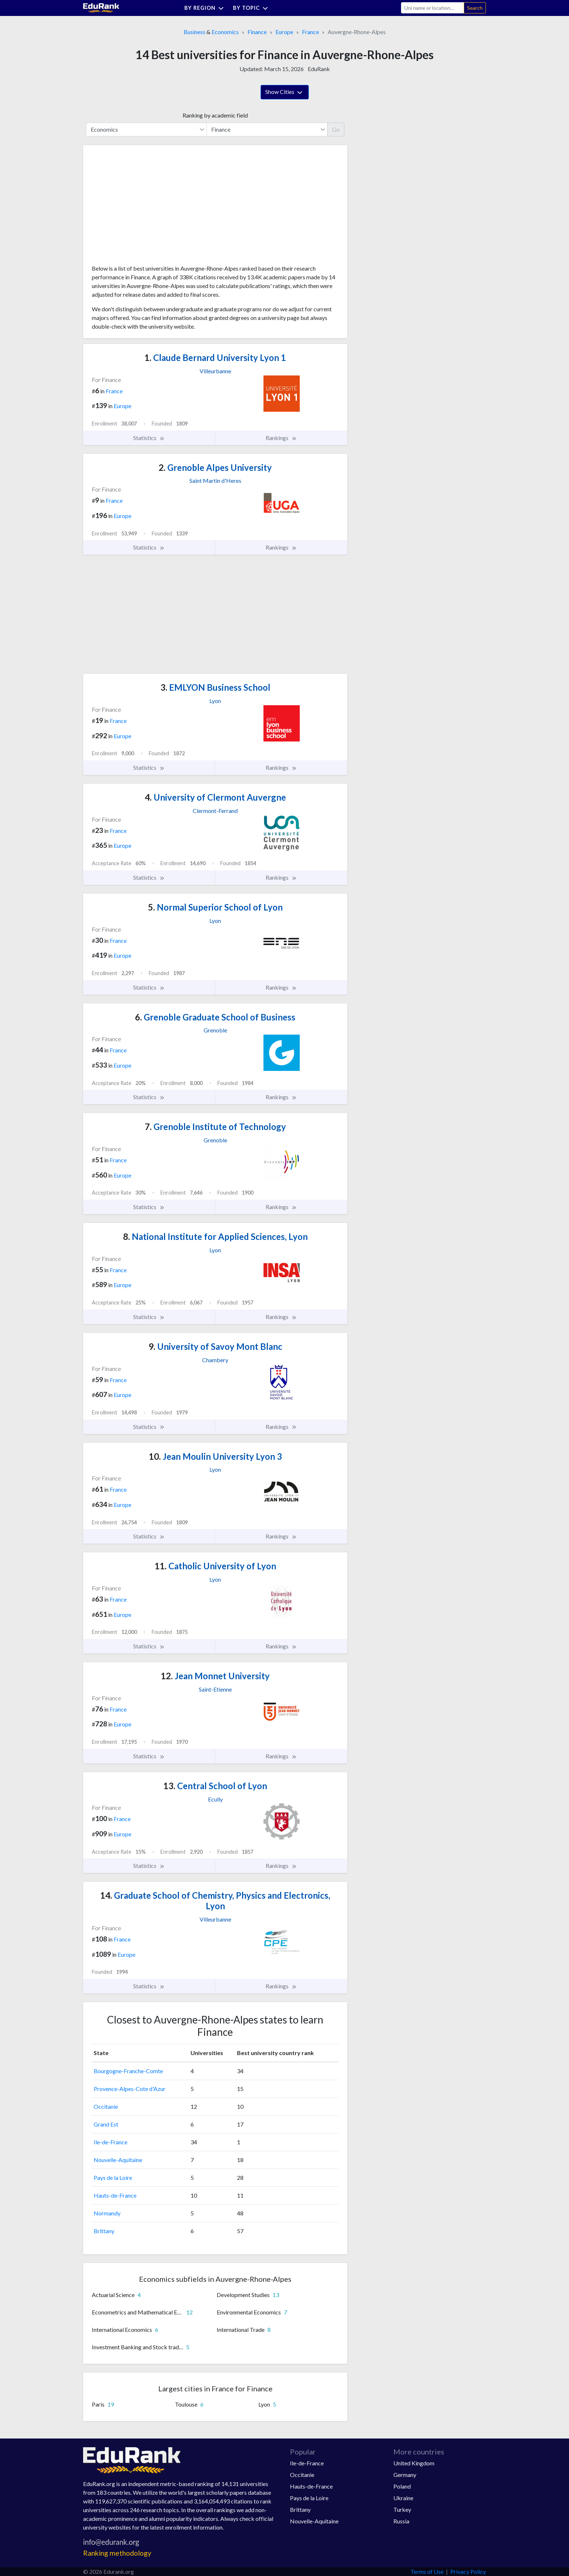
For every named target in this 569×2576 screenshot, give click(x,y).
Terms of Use (426, 2571)
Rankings (281, 437)
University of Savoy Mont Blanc (215, 1346)
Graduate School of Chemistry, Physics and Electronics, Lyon (215, 1900)
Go (336, 129)
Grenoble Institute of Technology (215, 1126)
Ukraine (403, 2497)
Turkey (402, 2509)
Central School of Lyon (215, 1785)
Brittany (104, 2230)
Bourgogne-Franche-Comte (128, 2070)
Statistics (149, 437)
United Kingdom (413, 2463)
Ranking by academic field (215, 115)
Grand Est (106, 2124)
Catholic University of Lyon (215, 1566)
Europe (284, 31)
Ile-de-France (110, 2142)
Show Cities (284, 92)
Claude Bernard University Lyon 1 (215, 357)
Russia (401, 2521)
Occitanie (106, 2106)
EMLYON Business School (215, 687)
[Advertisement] (146, 207)
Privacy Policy (468, 2571)
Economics (225, 31)
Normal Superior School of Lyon (215, 907)
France (310, 31)
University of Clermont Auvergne (215, 797)
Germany (404, 2474)
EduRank (319, 68)
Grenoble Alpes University (215, 467)
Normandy (107, 2213)
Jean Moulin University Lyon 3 (215, 1456)
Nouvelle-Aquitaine (118, 2159)
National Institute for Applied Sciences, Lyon (215, 1236)
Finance (257, 31)
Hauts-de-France (115, 2195)
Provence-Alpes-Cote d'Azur (129, 2088)
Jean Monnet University (215, 1676)
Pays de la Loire (113, 2177)
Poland (402, 2486)
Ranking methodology (117, 2553)
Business (194, 31)
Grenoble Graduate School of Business (215, 1017)
